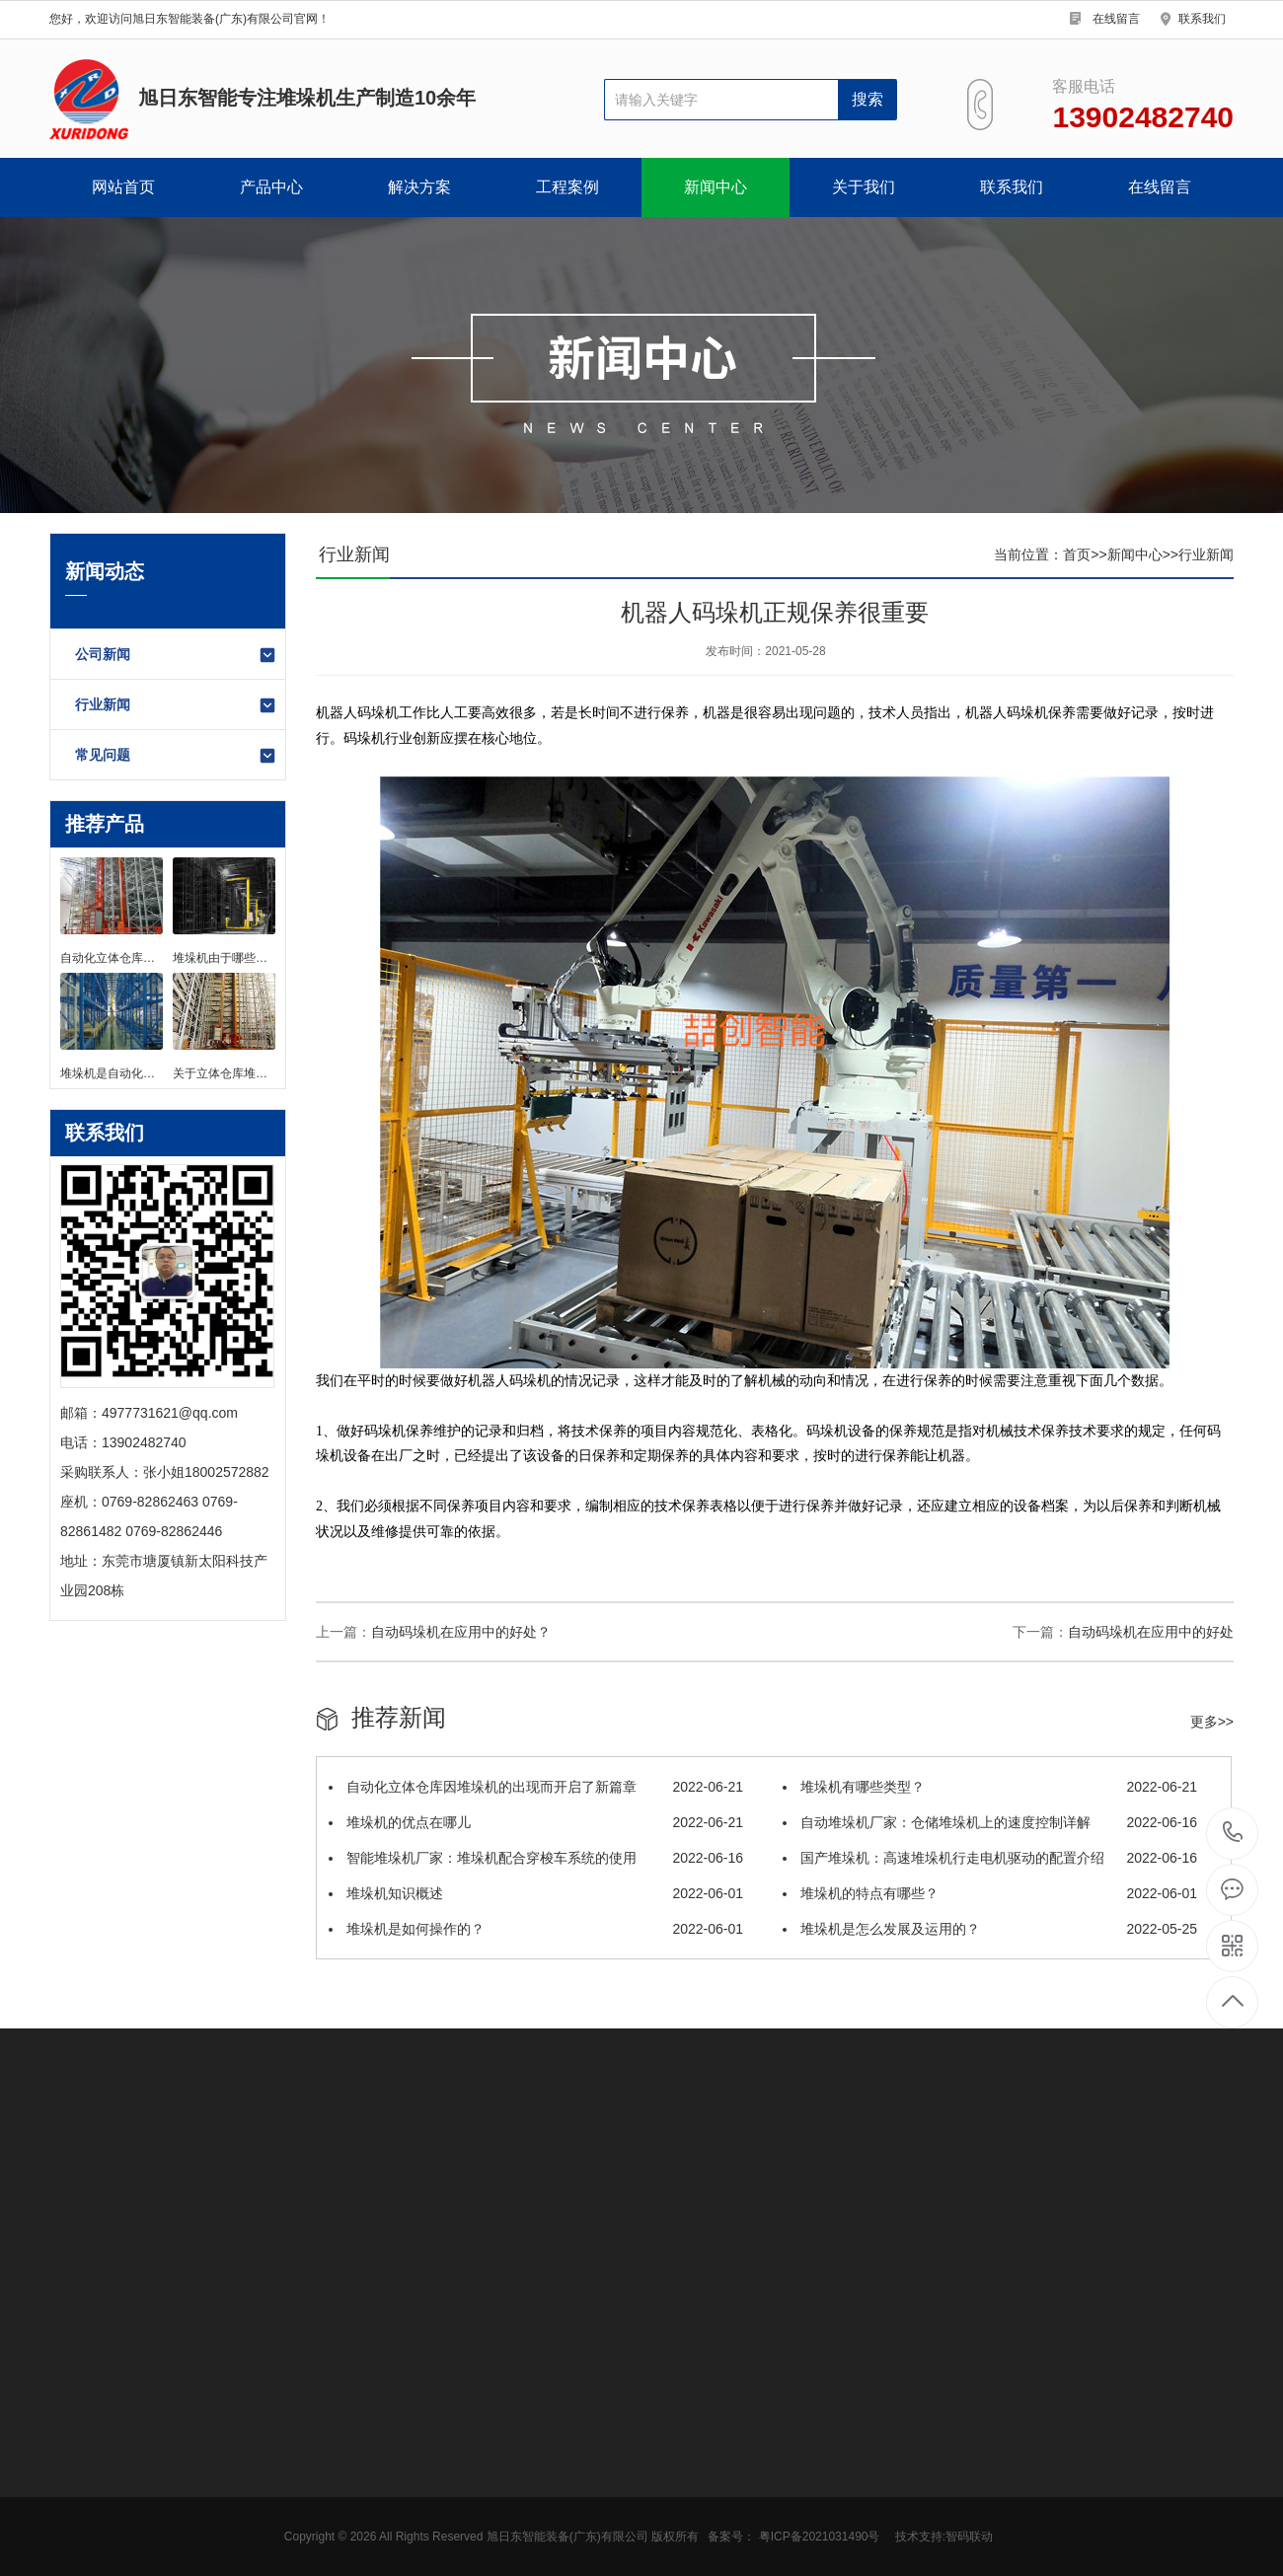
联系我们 (1202, 19)
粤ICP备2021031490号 (819, 2536)
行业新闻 (176, 705)
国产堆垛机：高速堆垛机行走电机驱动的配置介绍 (990, 1858)
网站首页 (123, 187)
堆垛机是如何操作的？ (536, 1929)
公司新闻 (176, 655)
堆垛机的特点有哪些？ (990, 1893)
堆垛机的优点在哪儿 (536, 1822)
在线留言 (1116, 19)
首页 (1077, 554)
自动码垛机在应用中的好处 (1151, 1632)
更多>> (1212, 1722)
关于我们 (863, 187)
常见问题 (176, 756)
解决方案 (419, 187)
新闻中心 (715, 187)
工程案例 (567, 187)
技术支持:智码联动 (944, 2536)
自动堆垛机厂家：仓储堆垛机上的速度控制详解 (990, 1822)
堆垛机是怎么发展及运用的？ (990, 1929)
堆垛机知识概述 (536, 1893)
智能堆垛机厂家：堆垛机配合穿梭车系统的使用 (536, 1858)
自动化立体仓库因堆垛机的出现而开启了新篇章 (536, 1786)
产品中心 (271, 187)
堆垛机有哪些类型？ (990, 1786)
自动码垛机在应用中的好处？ (461, 1632)
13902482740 (1233, 1832)
